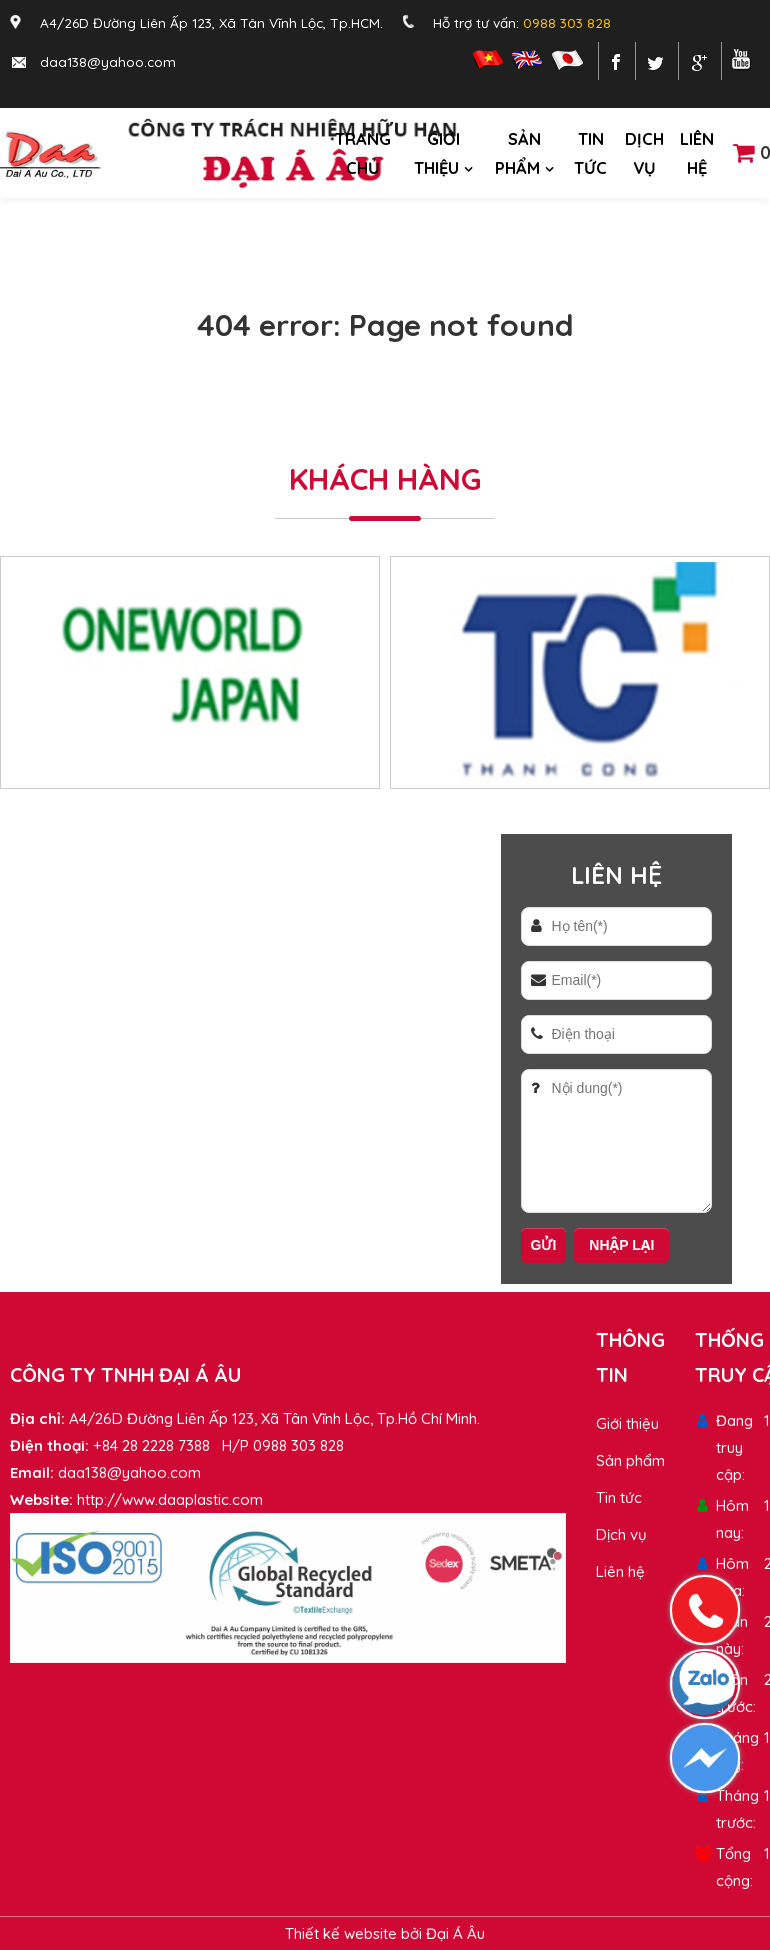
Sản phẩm (518, 153)
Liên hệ (697, 153)
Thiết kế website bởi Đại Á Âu (385, 1933)
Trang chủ (363, 153)
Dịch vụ (644, 153)
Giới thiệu (437, 153)
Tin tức (590, 153)
